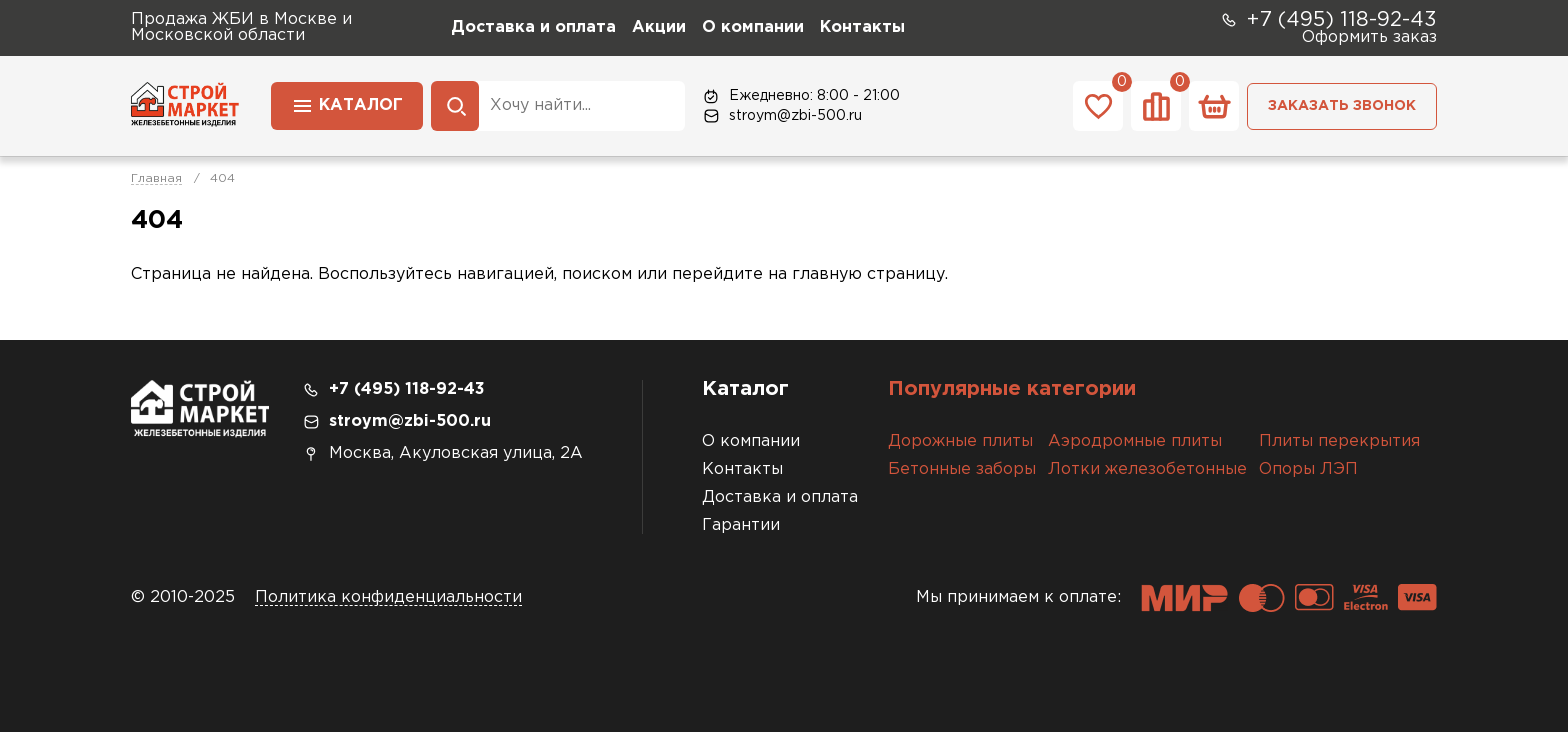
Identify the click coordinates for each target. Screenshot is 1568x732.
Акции (659, 27)
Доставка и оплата (533, 27)
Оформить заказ (1369, 37)
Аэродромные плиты (1135, 441)
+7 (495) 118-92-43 (1328, 20)
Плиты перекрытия (1339, 441)
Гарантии (741, 525)
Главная (156, 178)
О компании (753, 27)
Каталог (347, 104)
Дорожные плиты (960, 441)
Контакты (862, 27)
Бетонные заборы (962, 469)
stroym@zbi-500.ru (781, 116)
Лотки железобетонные (1147, 469)
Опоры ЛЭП (1308, 469)
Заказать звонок (1342, 106)
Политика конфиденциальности (388, 597)
